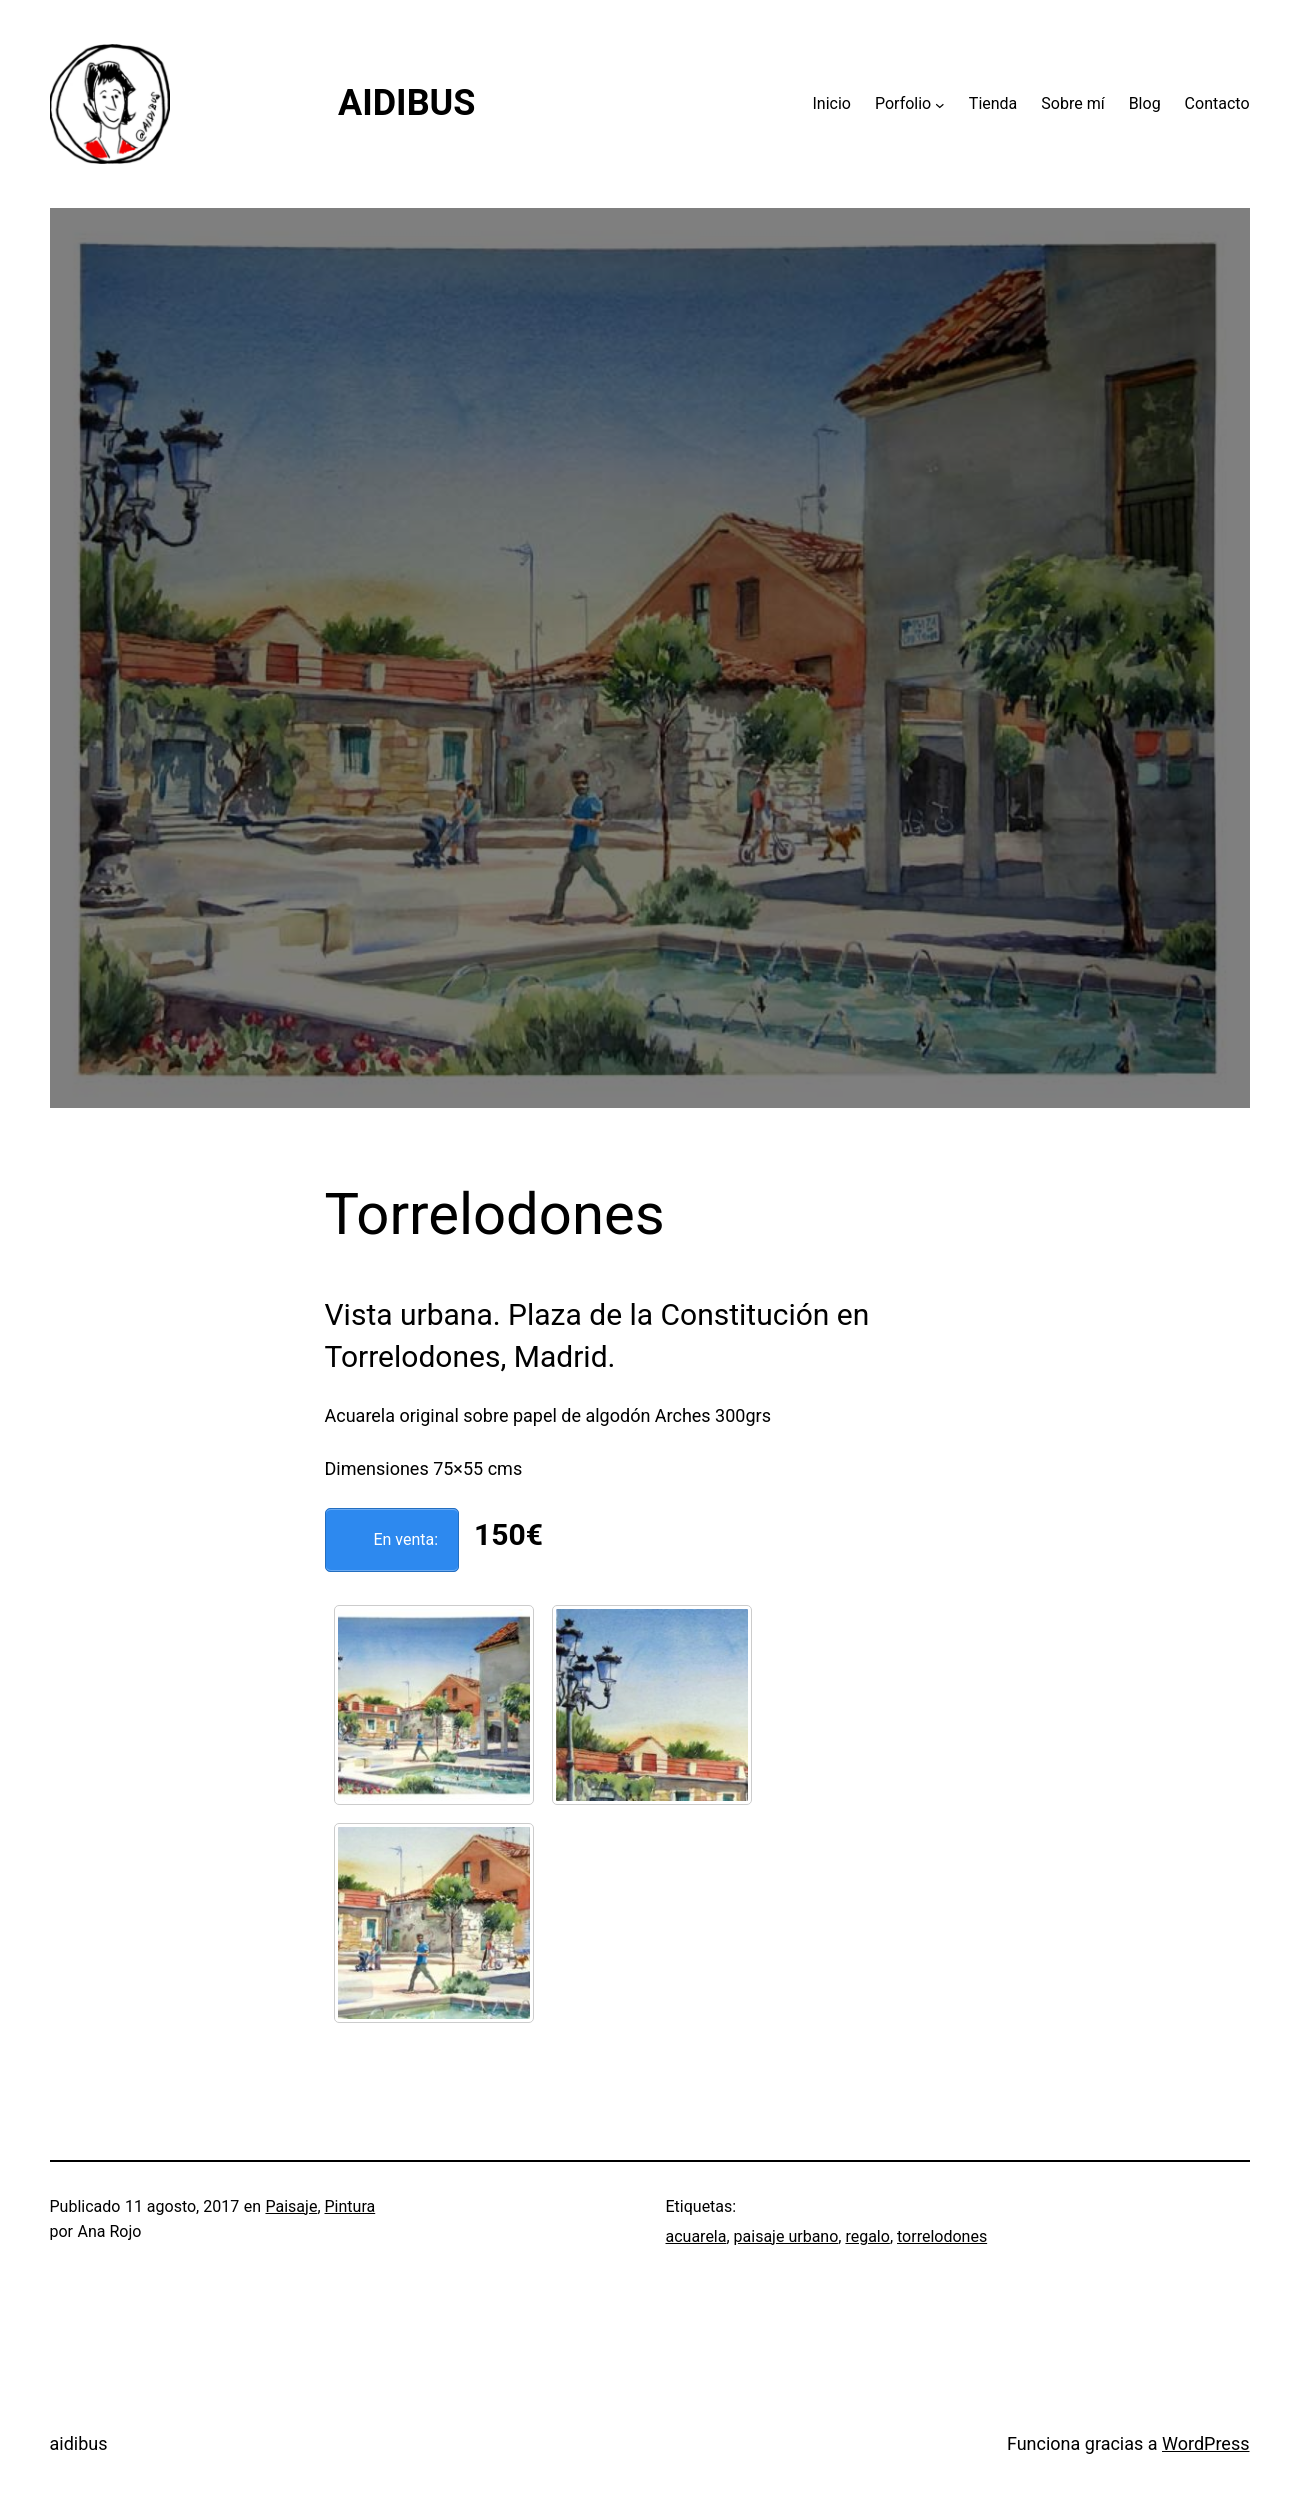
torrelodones (942, 2236)
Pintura (350, 2206)
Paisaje (292, 2206)
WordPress (1205, 2443)
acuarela (696, 2236)
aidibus (79, 2443)
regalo (867, 2236)
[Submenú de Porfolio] (940, 104)
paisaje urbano (786, 2236)
